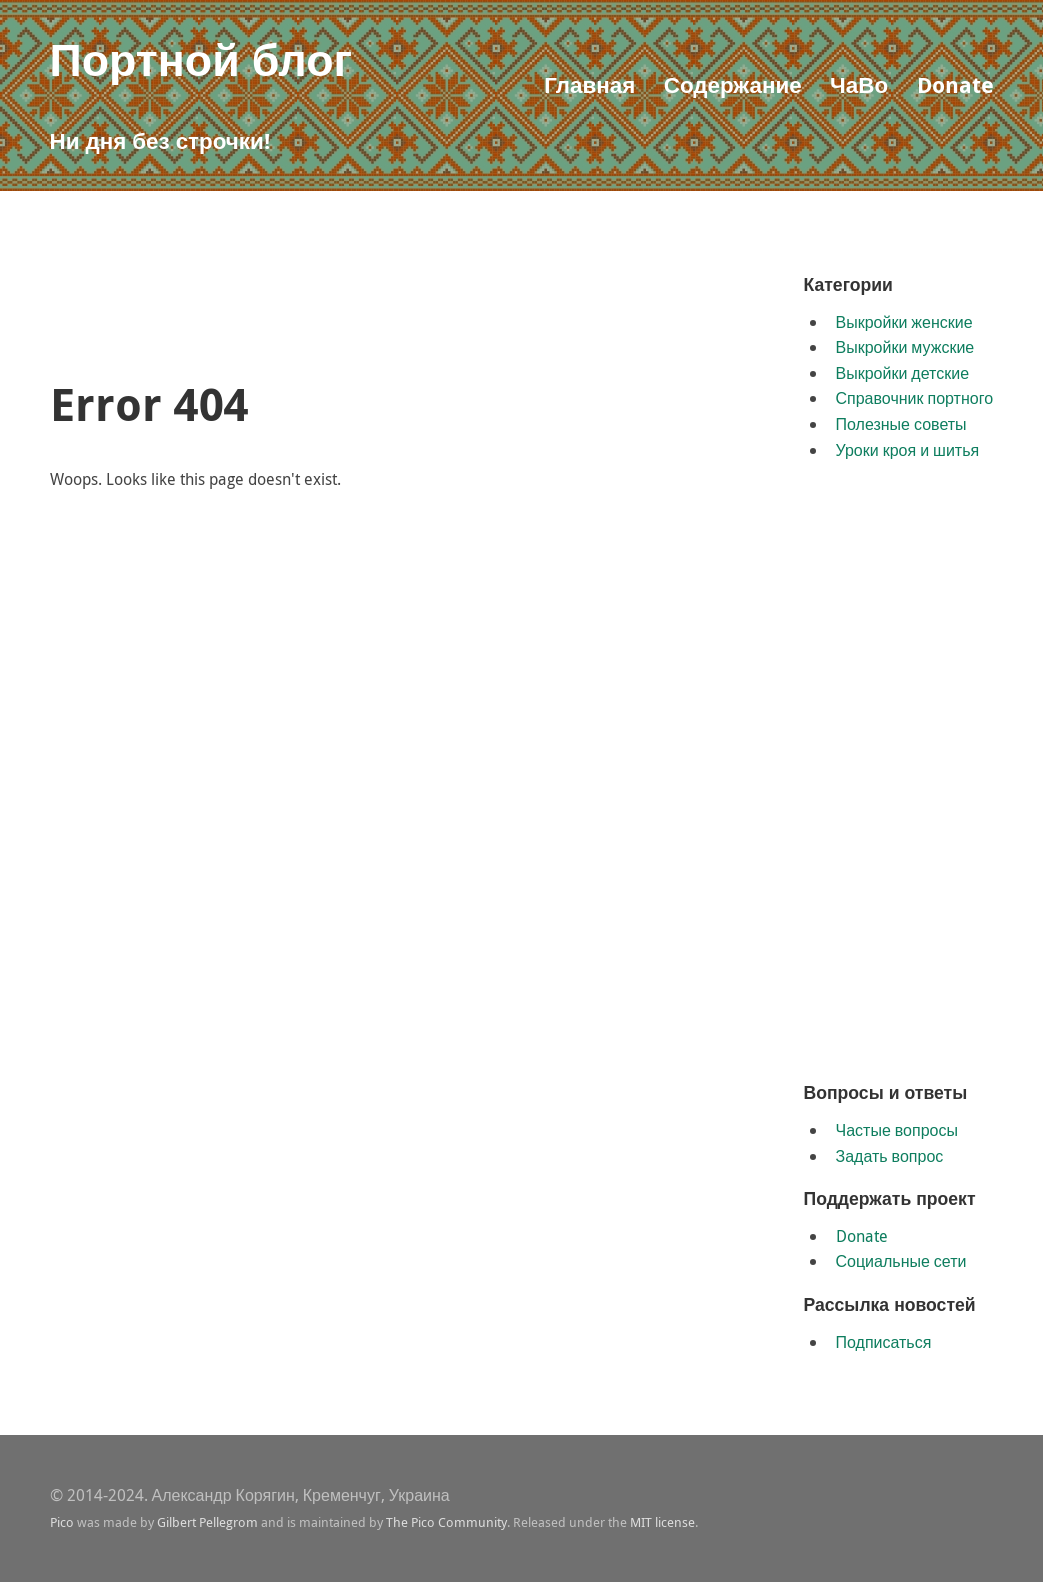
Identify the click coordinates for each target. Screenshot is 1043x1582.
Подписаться (884, 1342)
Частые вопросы (897, 1130)
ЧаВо (859, 84)
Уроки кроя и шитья (908, 450)
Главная (589, 84)
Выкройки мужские (905, 347)
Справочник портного (915, 398)
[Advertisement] (414, 316)
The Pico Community (446, 1522)
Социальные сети (901, 1261)
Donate (955, 84)
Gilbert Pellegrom (207, 1522)
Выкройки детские (903, 373)
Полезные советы (901, 424)
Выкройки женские (904, 322)
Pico (62, 1522)
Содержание (733, 84)
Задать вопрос (890, 1156)
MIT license (662, 1522)
